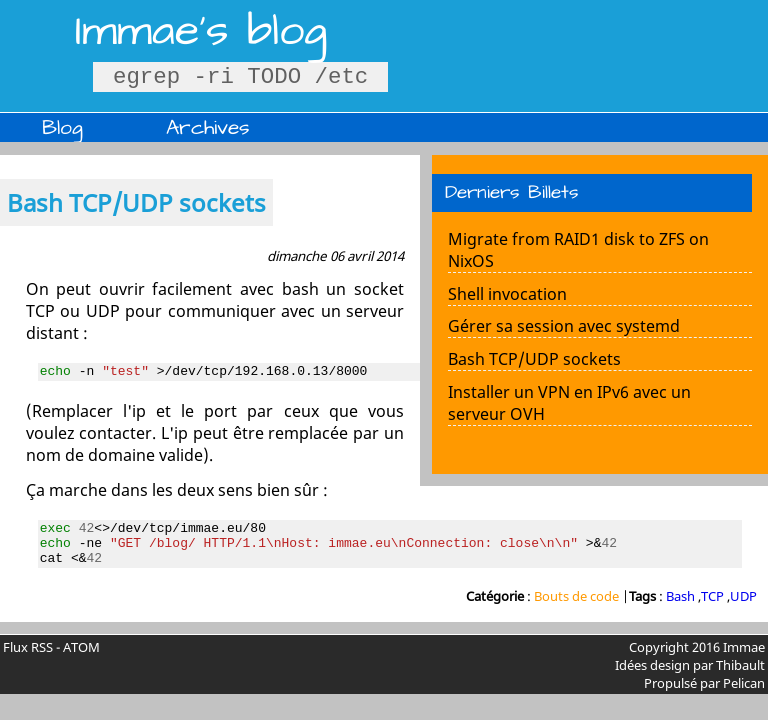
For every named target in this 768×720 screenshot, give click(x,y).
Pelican (744, 695)
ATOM (81, 659)
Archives (208, 127)
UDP (743, 608)
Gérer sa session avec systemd (564, 326)
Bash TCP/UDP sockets (534, 359)
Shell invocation (507, 294)
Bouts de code (578, 608)
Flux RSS (28, 659)
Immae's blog (201, 31)
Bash (680, 608)
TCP (712, 608)
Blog (62, 127)
